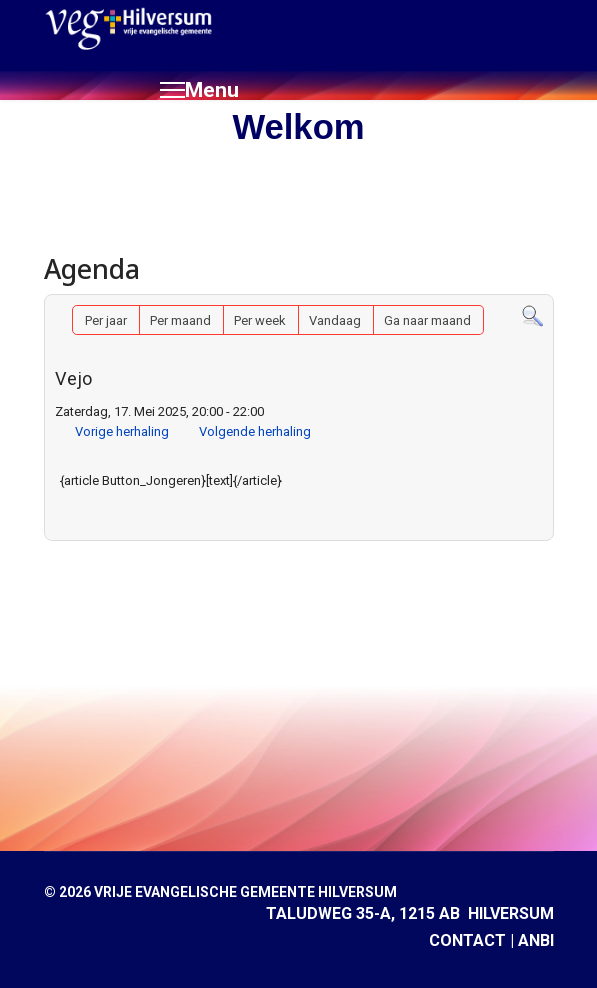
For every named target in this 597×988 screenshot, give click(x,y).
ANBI (536, 940)
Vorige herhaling (122, 431)
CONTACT (467, 940)
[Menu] (199, 90)
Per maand (180, 320)
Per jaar (106, 320)
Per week (260, 320)
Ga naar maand (427, 320)
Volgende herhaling (255, 431)
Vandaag (335, 320)
